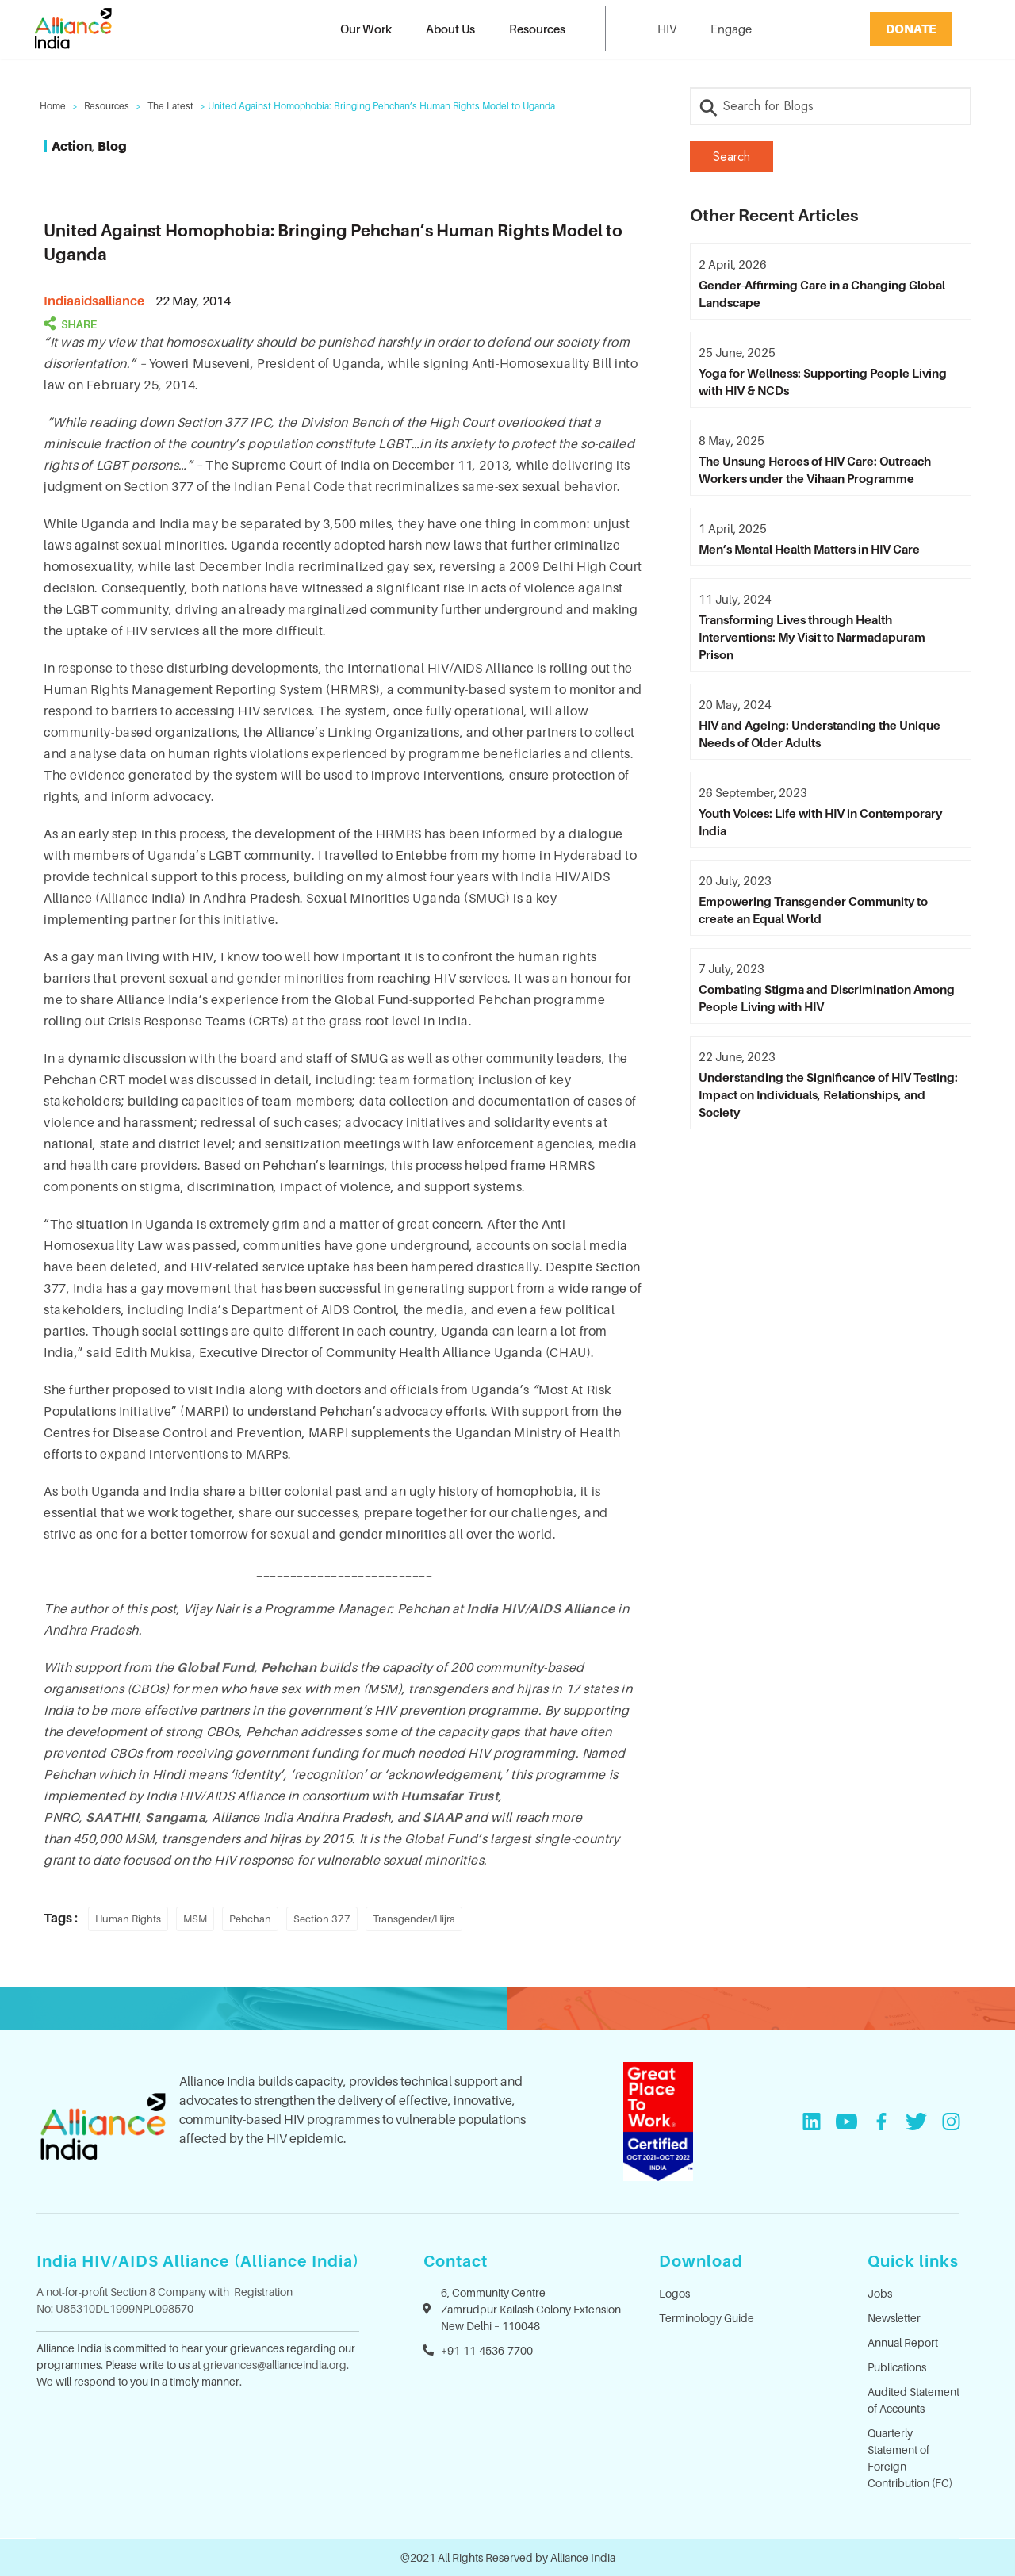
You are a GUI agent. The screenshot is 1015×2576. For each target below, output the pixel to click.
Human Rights (128, 1918)
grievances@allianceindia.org (275, 2364)
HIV (666, 28)
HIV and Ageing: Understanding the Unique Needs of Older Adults (819, 733)
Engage (731, 28)
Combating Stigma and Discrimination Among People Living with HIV (827, 998)
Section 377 (321, 1918)
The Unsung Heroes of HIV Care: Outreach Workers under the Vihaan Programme (815, 469)
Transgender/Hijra (414, 1918)
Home (53, 106)
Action (72, 146)
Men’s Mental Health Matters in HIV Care (809, 549)
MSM (195, 1918)
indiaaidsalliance (94, 301)
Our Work (366, 28)
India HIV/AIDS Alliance (540, 1608)
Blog (112, 146)
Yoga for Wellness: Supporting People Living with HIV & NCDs (823, 381)
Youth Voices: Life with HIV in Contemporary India (820, 822)
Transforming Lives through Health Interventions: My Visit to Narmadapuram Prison (812, 636)
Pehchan (250, 1918)
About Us (450, 28)
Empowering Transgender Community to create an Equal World (813, 910)
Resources (537, 28)
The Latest (170, 106)
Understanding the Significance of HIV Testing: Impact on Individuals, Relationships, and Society (828, 1094)
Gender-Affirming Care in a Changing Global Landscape (822, 293)
